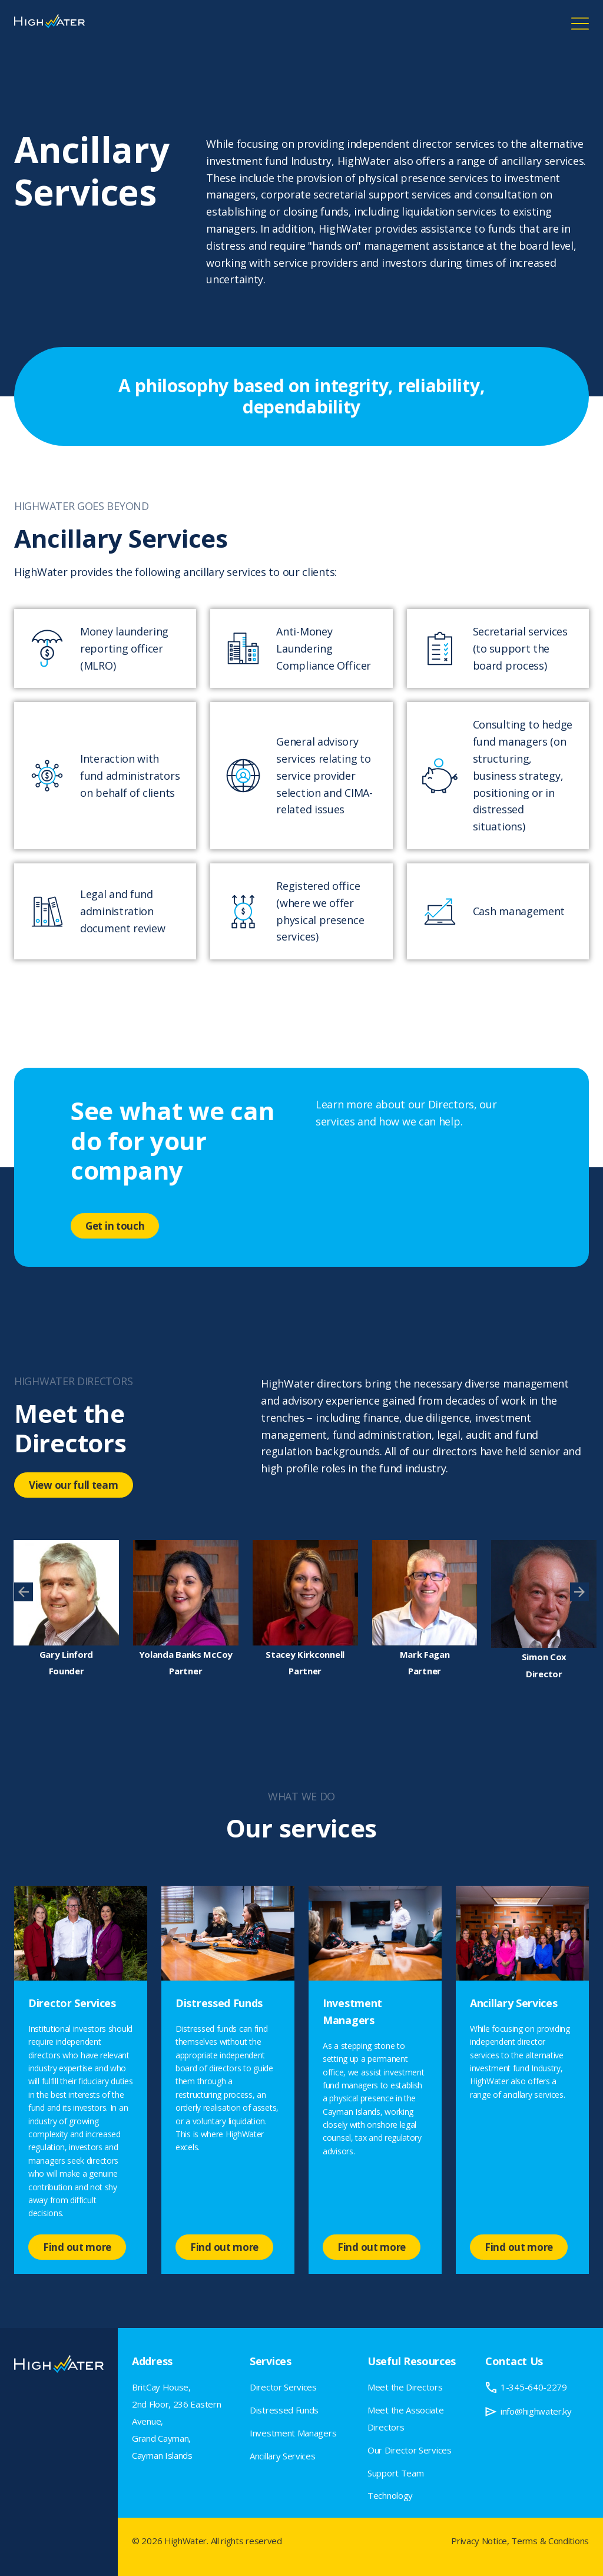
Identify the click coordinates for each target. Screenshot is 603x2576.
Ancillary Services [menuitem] (283, 2456)
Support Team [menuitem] (395, 2473)
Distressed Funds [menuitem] (284, 2410)
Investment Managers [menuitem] (293, 2433)
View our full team (73, 1485)
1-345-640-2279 (534, 2387)
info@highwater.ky (536, 2411)
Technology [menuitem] (390, 2495)
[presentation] (23, 1591)
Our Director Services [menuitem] (409, 2450)
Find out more (77, 2247)
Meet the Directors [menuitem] (405, 2387)
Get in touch (114, 1226)
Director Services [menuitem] (283, 2387)
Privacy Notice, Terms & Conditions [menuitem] (520, 2541)
